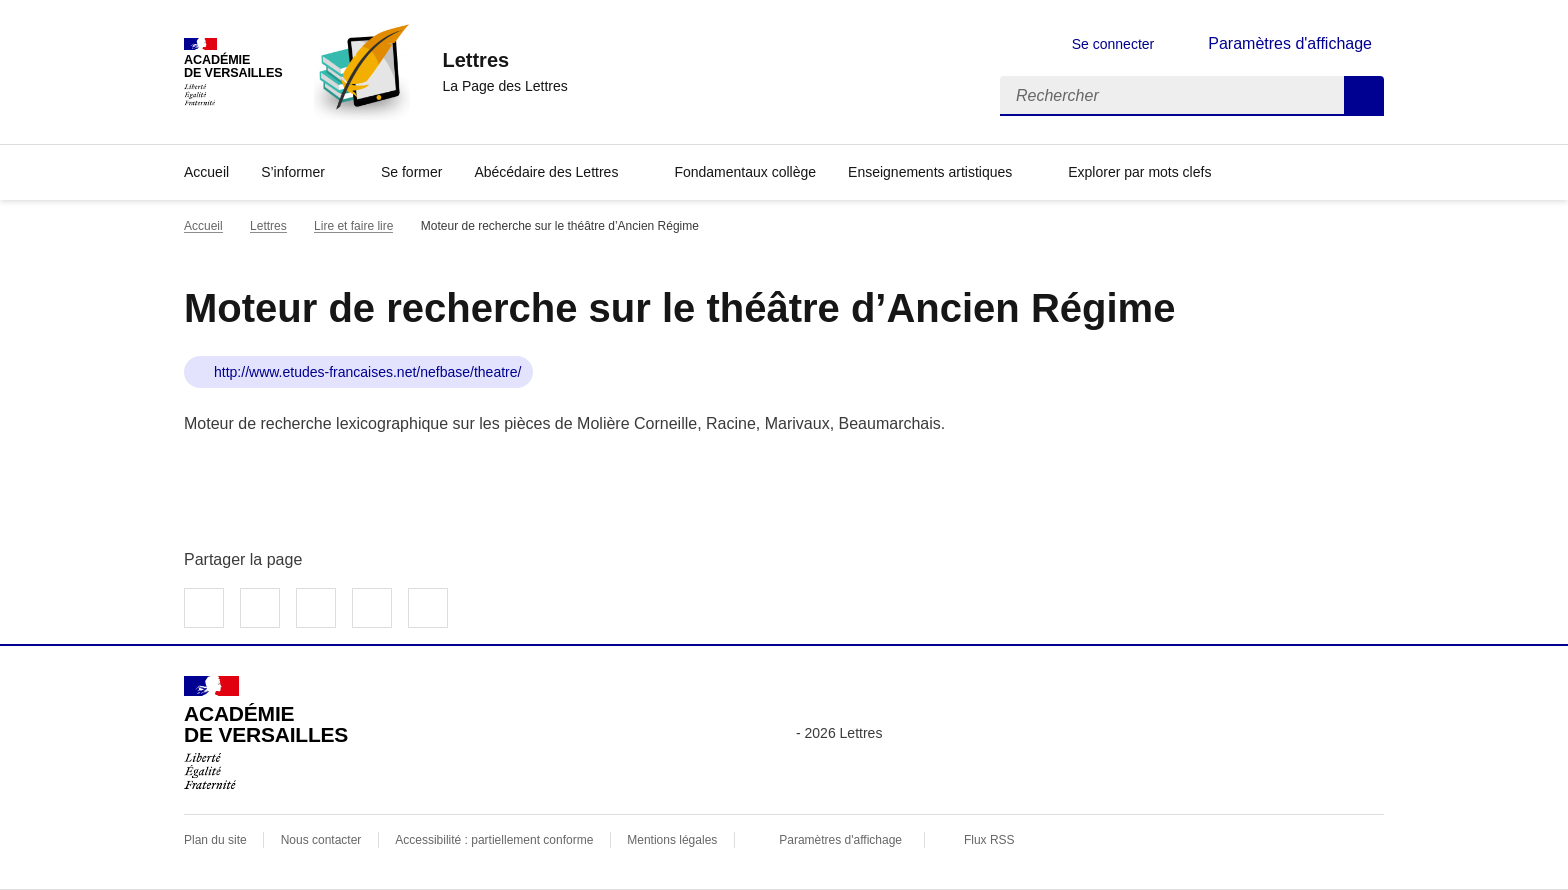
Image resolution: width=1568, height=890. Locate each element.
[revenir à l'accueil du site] (504, 60)
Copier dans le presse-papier (428, 608)
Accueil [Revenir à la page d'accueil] (206, 172)
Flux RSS (989, 840)
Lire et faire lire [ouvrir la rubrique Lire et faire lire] (353, 226)
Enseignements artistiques (930, 172)
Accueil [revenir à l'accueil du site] (203, 226)
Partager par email (372, 608)
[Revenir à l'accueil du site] (266, 733)
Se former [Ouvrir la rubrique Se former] (411, 172)
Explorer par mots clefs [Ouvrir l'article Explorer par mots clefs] (1139, 172)
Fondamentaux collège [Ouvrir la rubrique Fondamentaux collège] (745, 172)
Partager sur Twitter (260, 608)
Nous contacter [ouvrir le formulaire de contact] (321, 840)
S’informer (293, 172)
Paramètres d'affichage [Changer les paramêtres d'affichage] (1290, 43)
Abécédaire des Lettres (546, 172)
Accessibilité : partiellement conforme (494, 840)
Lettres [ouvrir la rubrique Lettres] (268, 226)
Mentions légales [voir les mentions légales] (672, 840)
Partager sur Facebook (204, 608)
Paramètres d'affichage (840, 840)
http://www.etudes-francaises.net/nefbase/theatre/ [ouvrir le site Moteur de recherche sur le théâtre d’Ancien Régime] (367, 372)
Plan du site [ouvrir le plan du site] (215, 840)
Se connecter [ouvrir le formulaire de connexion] (1113, 44)
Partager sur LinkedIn (316, 608)
